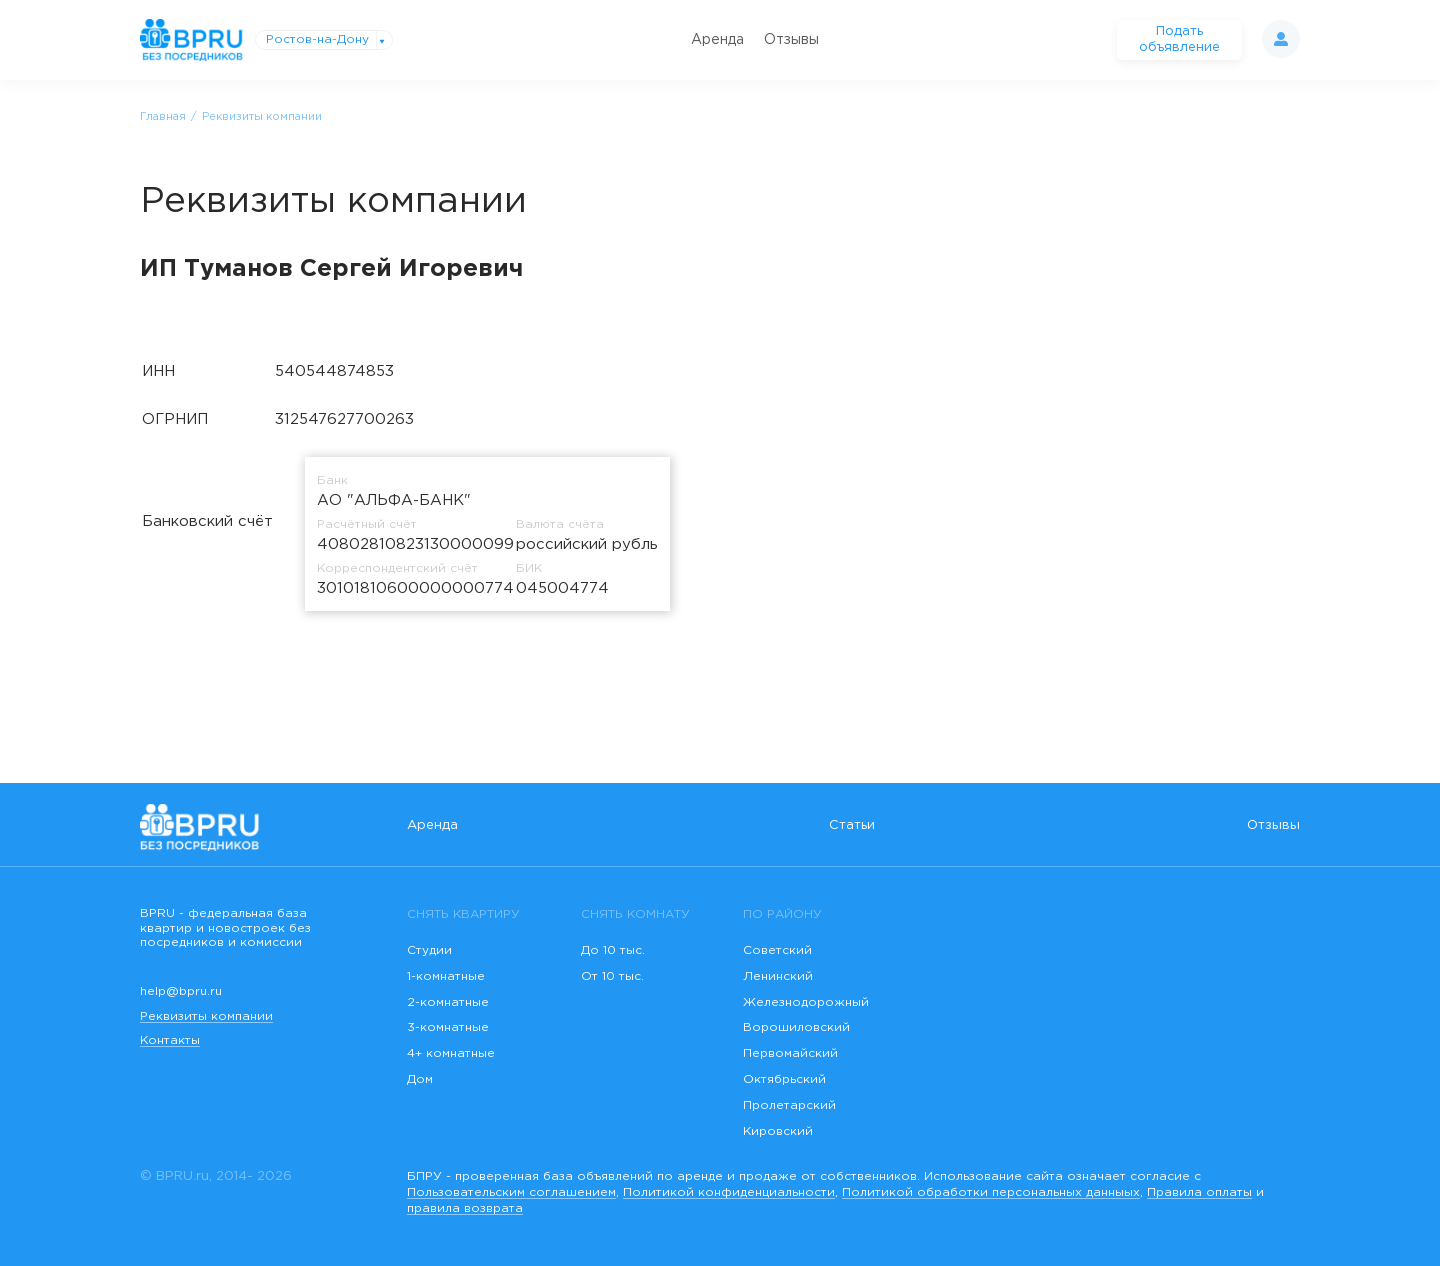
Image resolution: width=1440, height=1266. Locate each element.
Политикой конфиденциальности (729, 1192)
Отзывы (791, 40)
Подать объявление (1179, 39)
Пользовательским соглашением (511, 1192)
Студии (429, 950)
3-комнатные (448, 1027)
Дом (420, 1079)
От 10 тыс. (612, 976)
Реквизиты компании (206, 1016)
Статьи (852, 825)
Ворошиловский (796, 1027)
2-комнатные (448, 1002)
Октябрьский (784, 1079)
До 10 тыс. (613, 950)
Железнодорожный (806, 1002)
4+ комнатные (451, 1053)
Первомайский (790, 1053)
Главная (163, 117)
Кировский (778, 1131)
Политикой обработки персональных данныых (991, 1192)
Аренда (717, 40)
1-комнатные (446, 976)
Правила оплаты (1199, 1192)
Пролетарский (789, 1105)
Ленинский (778, 976)
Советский (777, 950)
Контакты (170, 1040)
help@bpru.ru (181, 991)
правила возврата (465, 1208)
